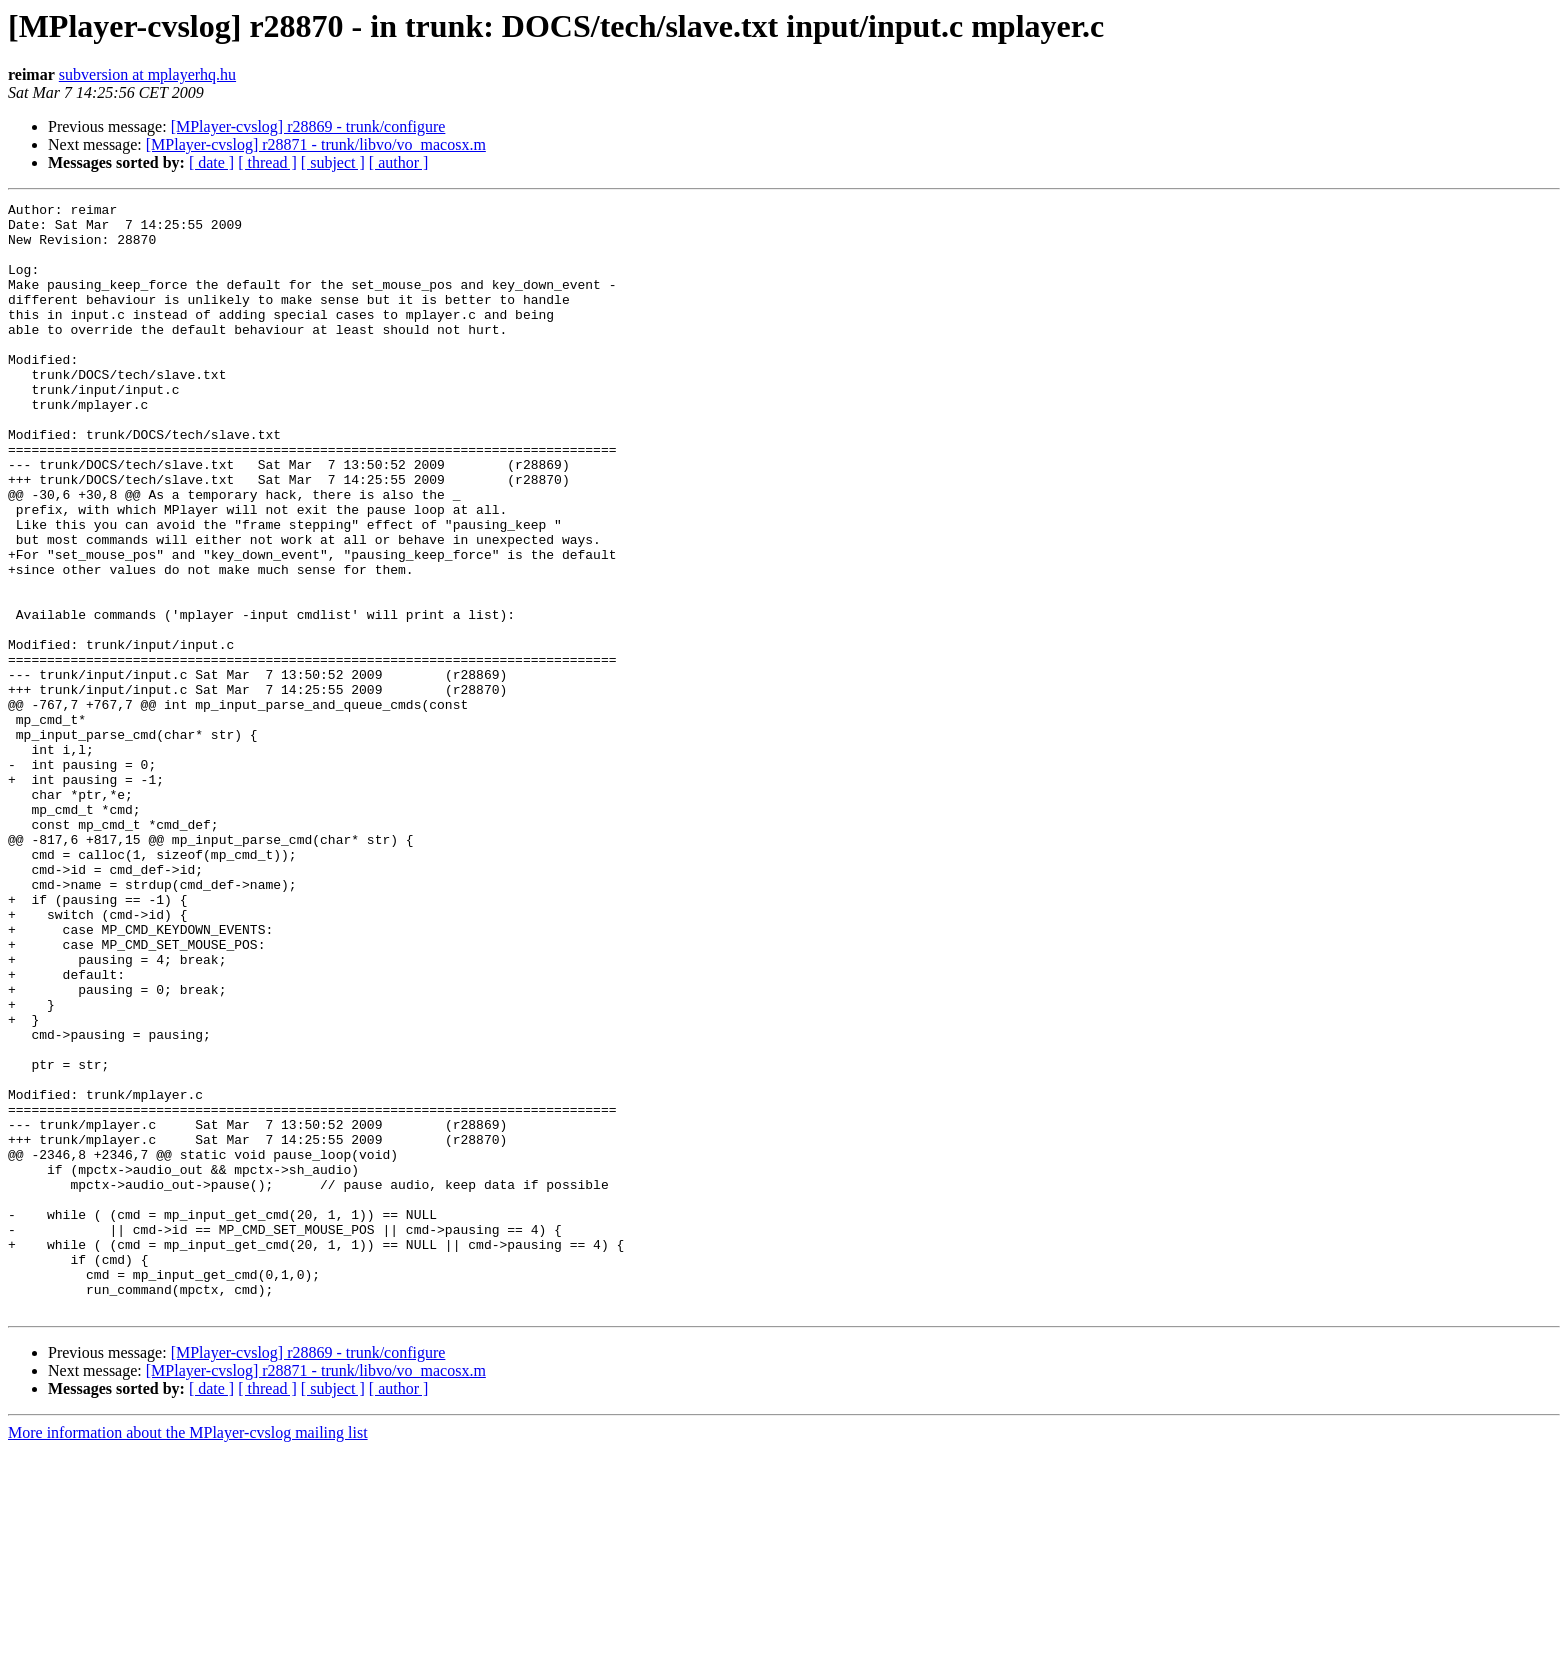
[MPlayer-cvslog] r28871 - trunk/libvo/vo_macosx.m (316, 144)
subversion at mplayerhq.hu (147, 74)
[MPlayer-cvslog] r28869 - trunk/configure (308, 126)
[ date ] (211, 162)
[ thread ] (267, 162)
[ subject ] (333, 162)
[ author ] (399, 162)
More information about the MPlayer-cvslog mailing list (188, 1654)
